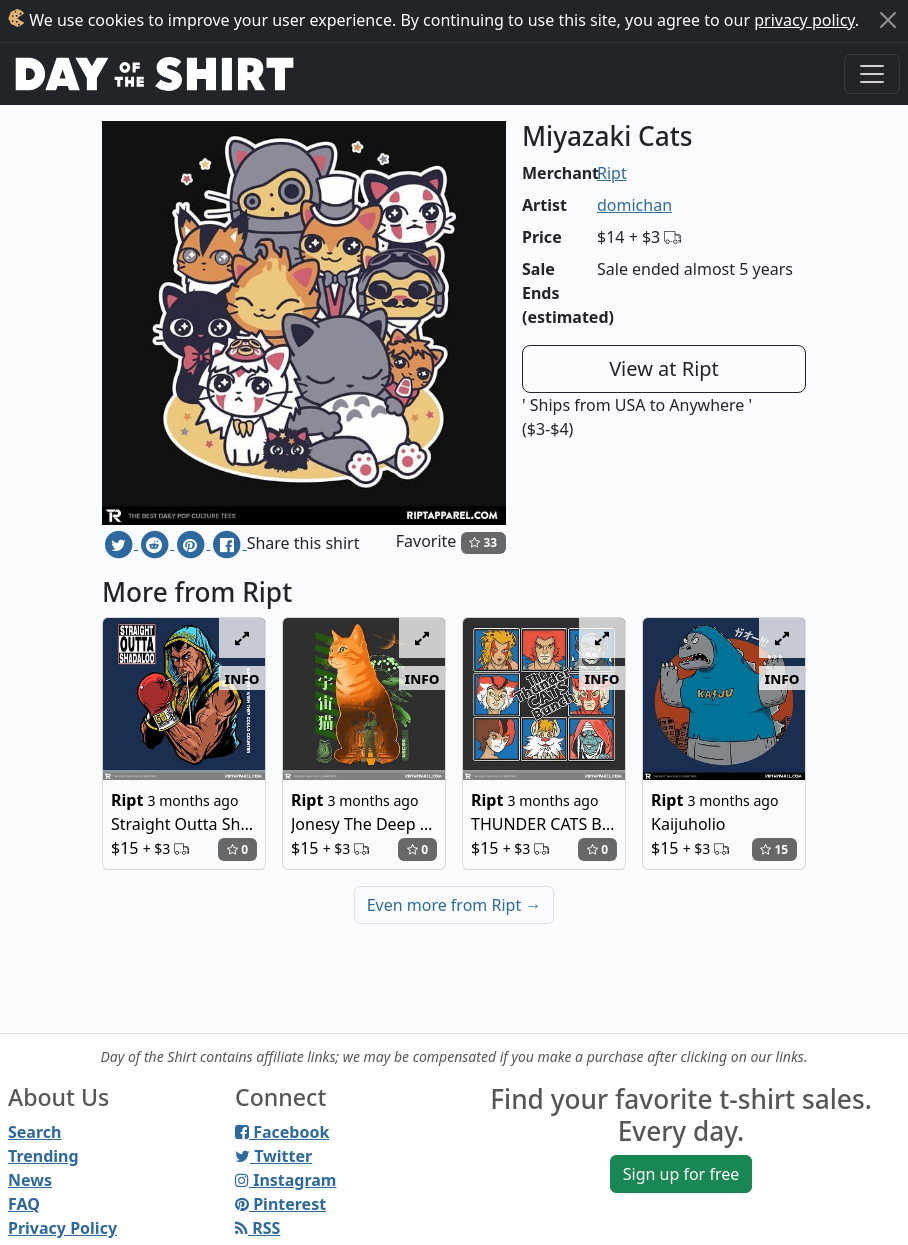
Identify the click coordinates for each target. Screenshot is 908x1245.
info (242, 678)
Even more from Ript (454, 905)
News (30, 1180)
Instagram (285, 1180)
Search (34, 1132)
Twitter (273, 1156)
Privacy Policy (62, 1228)
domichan (634, 205)
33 (483, 542)
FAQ (24, 1204)
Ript (612, 173)
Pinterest (280, 1204)
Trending (43, 1156)
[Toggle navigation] (872, 74)
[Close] (888, 20)
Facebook (282, 1132)
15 (774, 849)
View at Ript (664, 368)
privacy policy (804, 20)
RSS (257, 1228)
